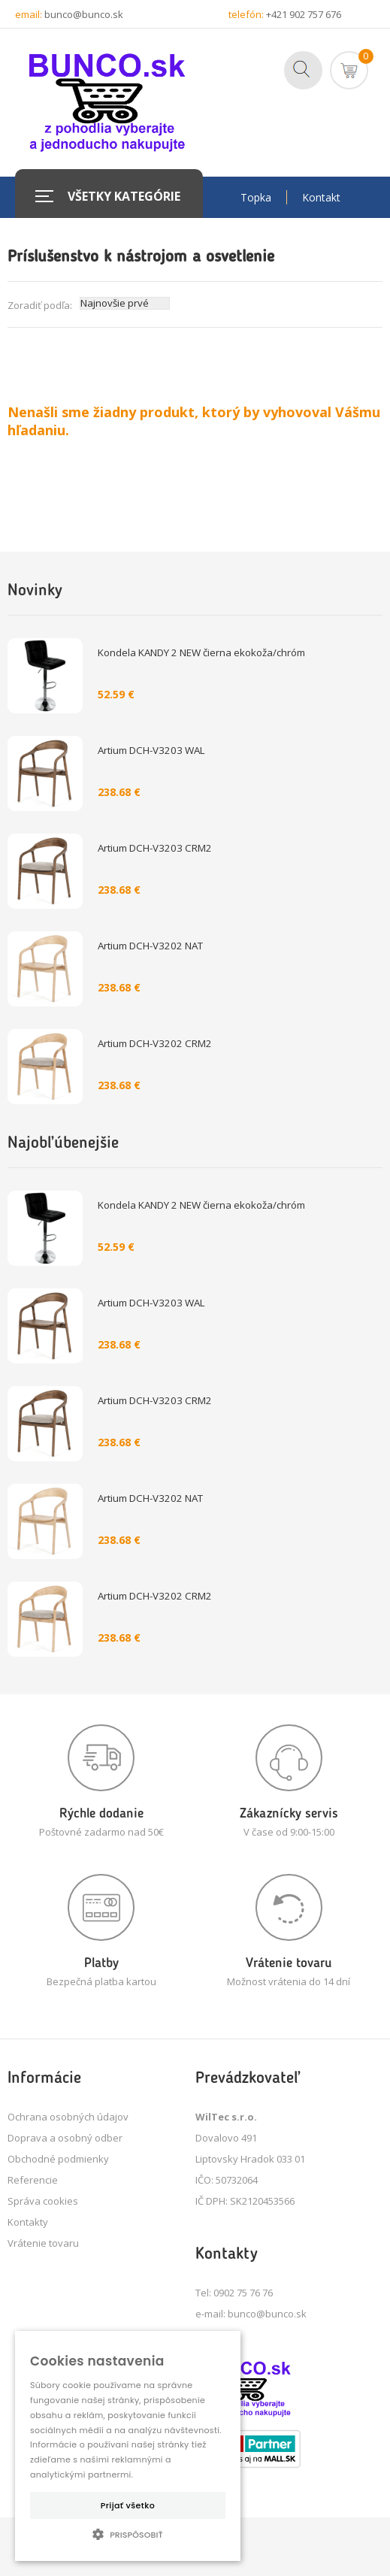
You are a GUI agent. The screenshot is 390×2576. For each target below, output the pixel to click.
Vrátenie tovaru (43, 2243)
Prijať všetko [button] (128, 2505)
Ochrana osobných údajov (68, 2116)
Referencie (33, 2180)
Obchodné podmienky (58, 2159)
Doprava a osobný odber (65, 2138)
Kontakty (28, 2222)
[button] (127, 2533)
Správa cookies (43, 2201)
